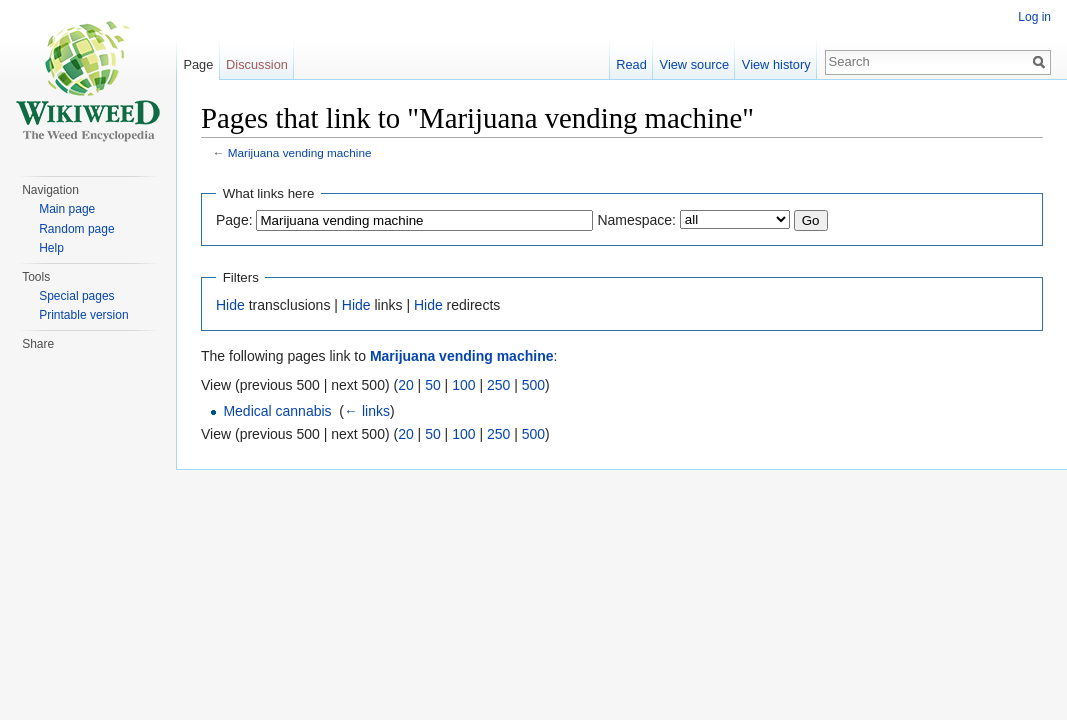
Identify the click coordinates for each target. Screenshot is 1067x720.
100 (463, 385)
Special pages (76, 296)
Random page (76, 229)
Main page (67, 209)
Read (631, 64)
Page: (234, 220)
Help (51, 248)
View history (776, 64)
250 (498, 385)
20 (406, 385)
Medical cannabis (277, 411)
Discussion (257, 64)
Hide (230, 305)
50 (433, 385)
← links (367, 411)
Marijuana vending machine (300, 152)
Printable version (83, 315)
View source (694, 64)
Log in (1034, 17)
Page (198, 64)
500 (533, 385)
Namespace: (636, 220)
